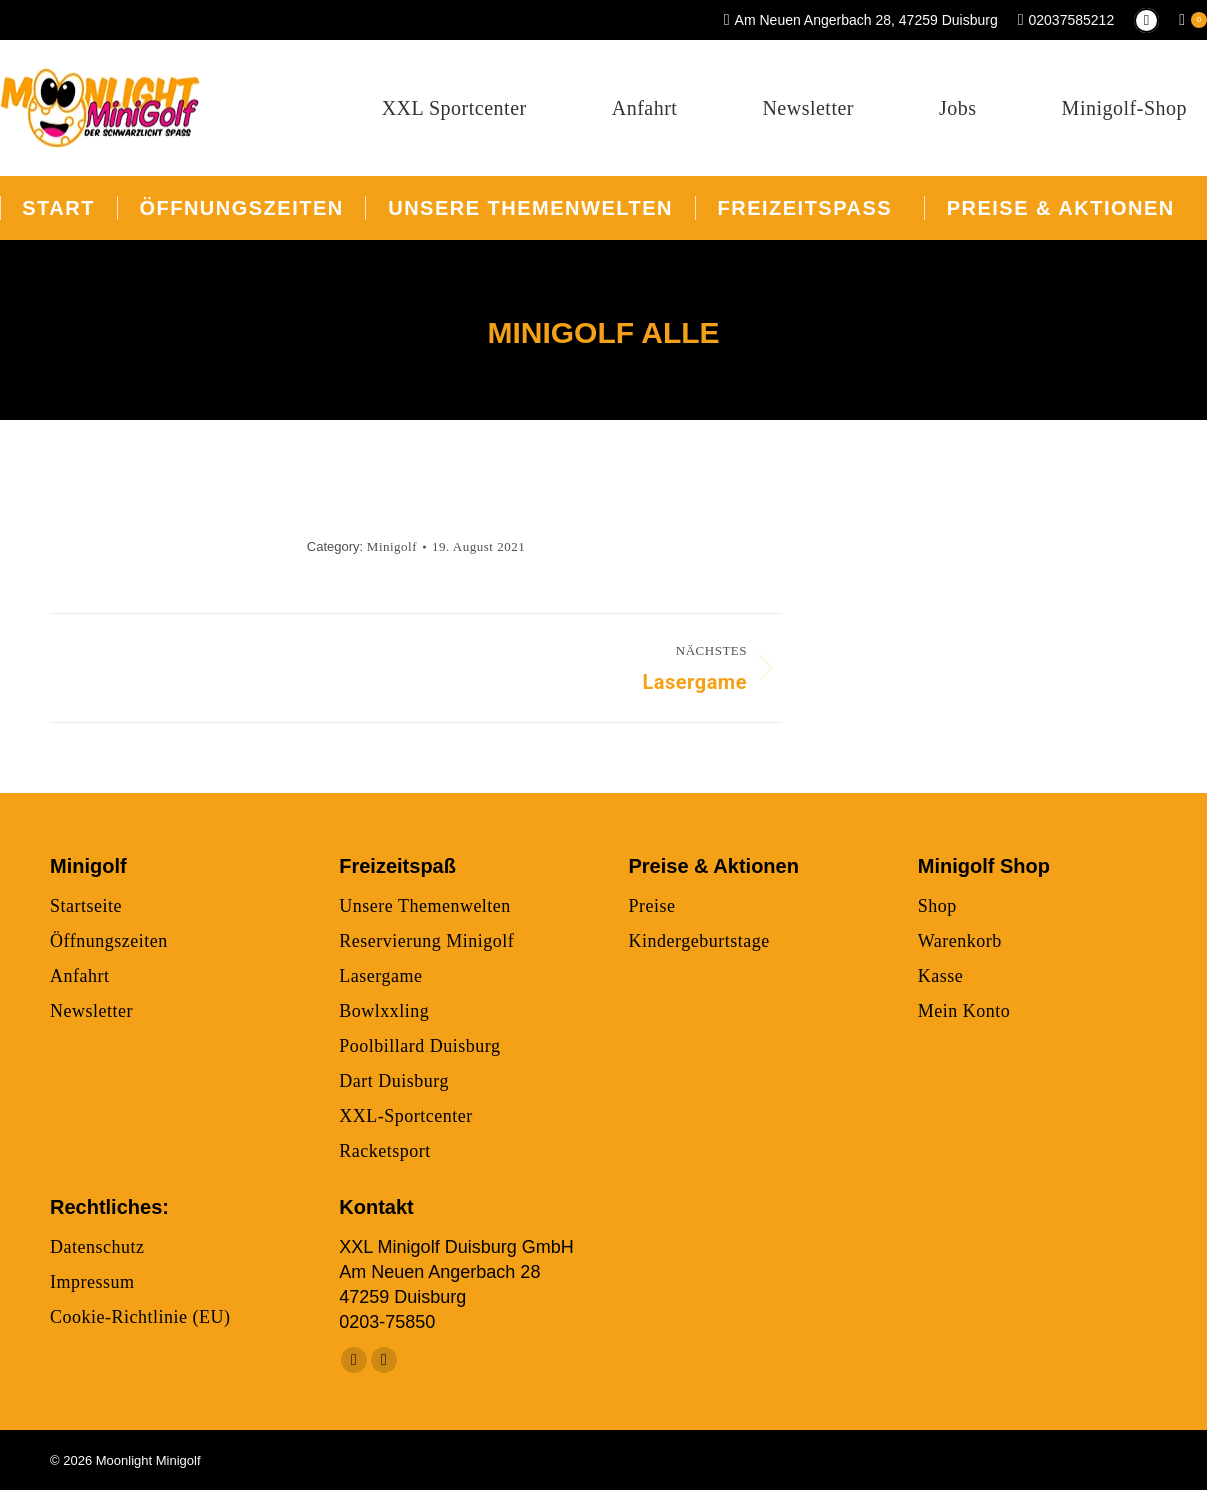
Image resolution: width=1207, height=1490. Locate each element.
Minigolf (392, 546)
